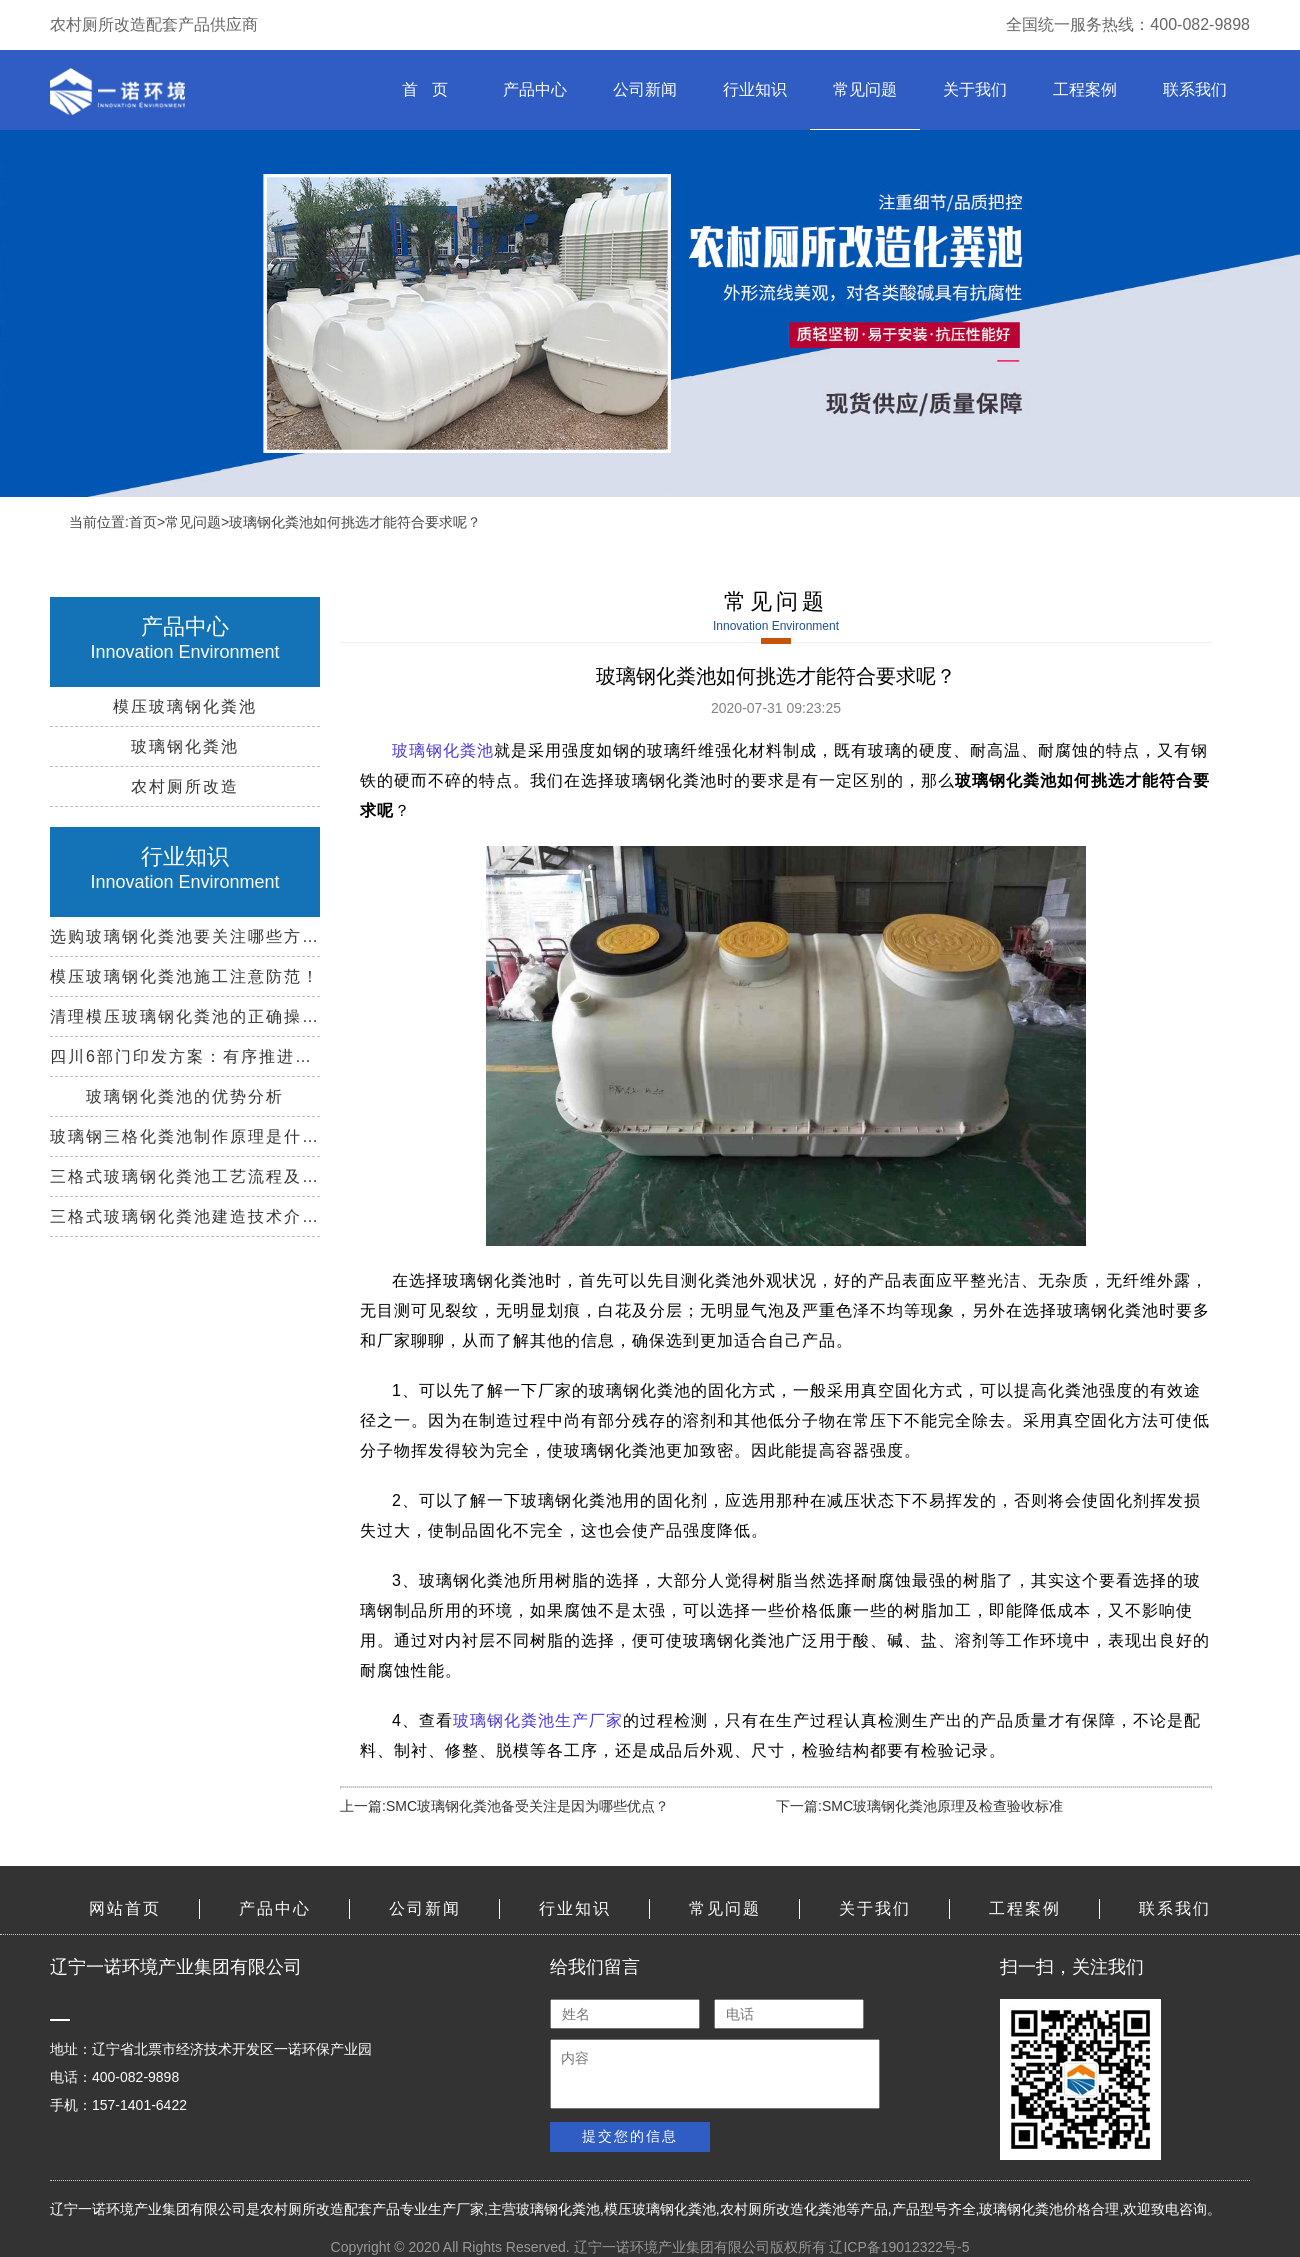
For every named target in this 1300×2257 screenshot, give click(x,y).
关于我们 (975, 89)
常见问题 (865, 89)
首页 (143, 522)
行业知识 (755, 89)
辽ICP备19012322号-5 (899, 2247)
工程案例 (1085, 89)
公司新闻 (645, 89)
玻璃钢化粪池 (558, 2209)
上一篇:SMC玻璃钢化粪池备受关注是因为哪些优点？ (504, 1806)
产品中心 (535, 89)
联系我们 (1195, 89)
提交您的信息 (630, 2136)
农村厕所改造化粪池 (783, 2209)
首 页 (424, 89)
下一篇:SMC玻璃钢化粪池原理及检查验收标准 (919, 1806)
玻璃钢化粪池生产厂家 (538, 1720)
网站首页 (125, 1908)
